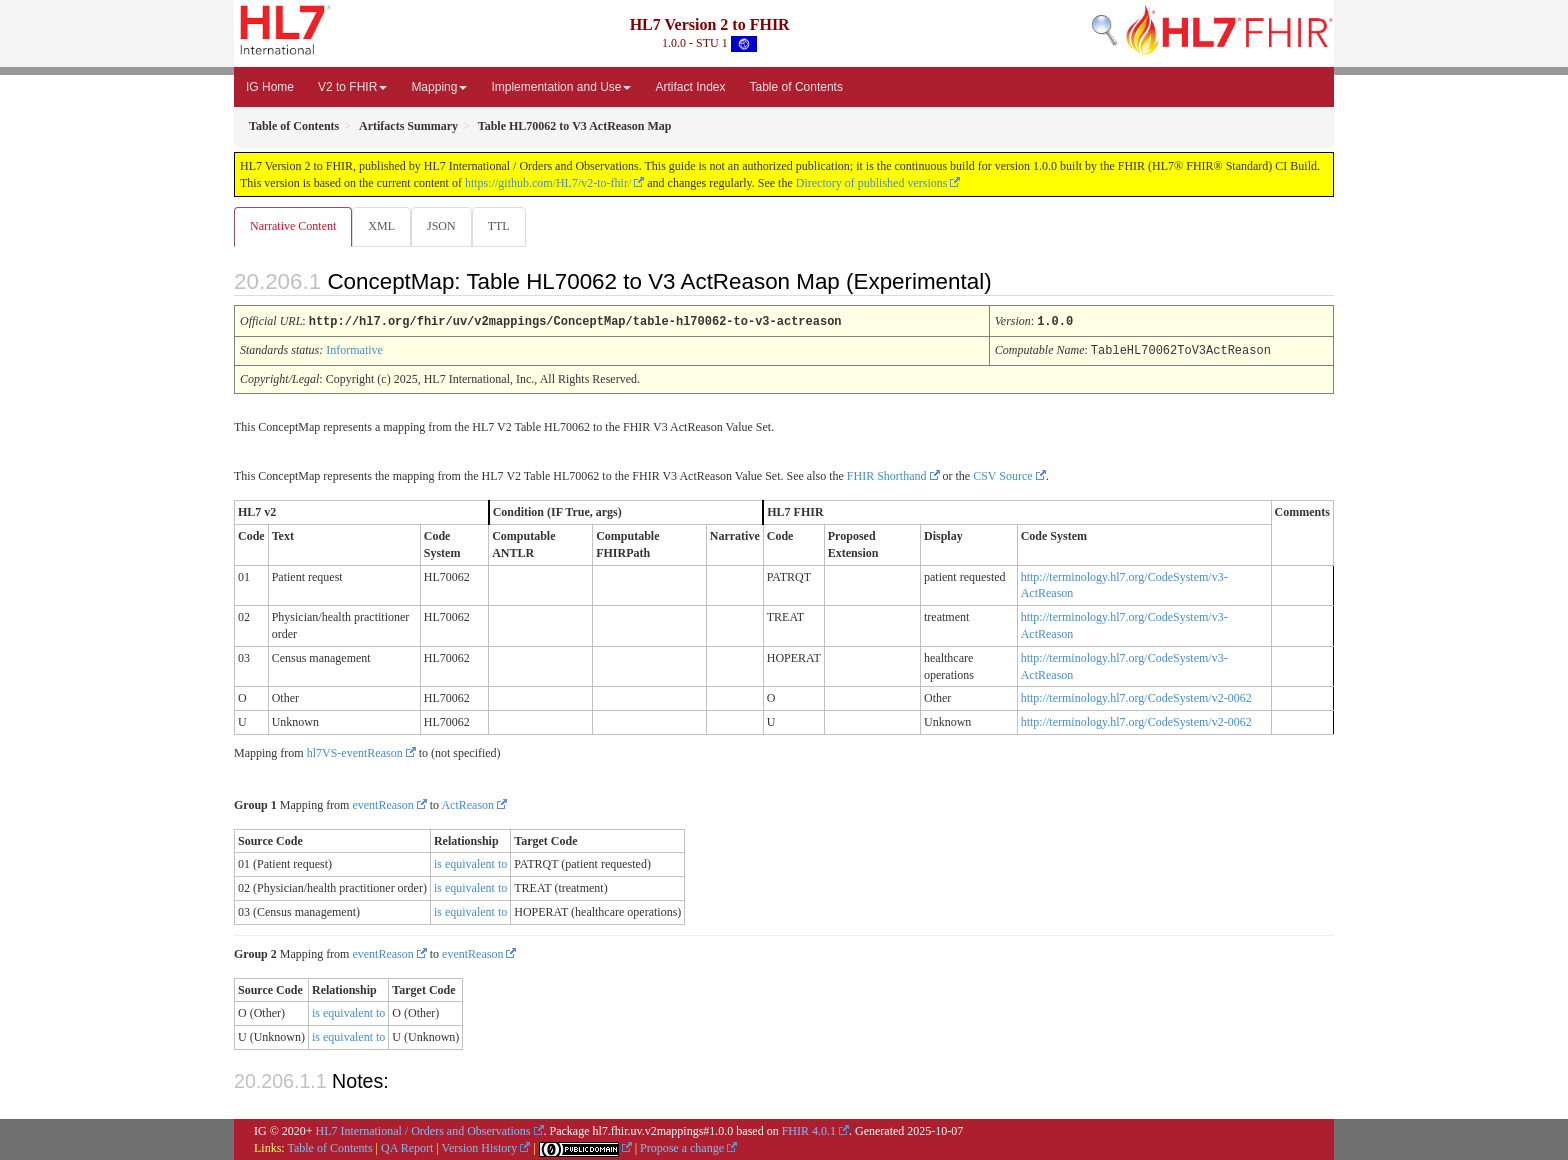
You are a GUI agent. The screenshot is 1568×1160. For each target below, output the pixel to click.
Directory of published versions (872, 183)
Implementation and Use (561, 87)
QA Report (407, 1147)
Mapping (439, 87)
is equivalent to (470, 863)
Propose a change (682, 1147)
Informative (354, 350)
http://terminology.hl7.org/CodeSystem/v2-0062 (1136, 697)
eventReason (382, 804)
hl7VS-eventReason (355, 752)
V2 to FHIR (352, 87)
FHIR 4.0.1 (809, 1130)
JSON (445, 226)
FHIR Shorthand (887, 475)
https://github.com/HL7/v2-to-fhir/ (548, 183)
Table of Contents (796, 87)
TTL (505, 226)
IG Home (270, 87)
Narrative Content (293, 226)
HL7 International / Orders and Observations (423, 1130)
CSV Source (1002, 475)
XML (383, 226)
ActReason (467, 804)
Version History (480, 1147)
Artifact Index (690, 87)
